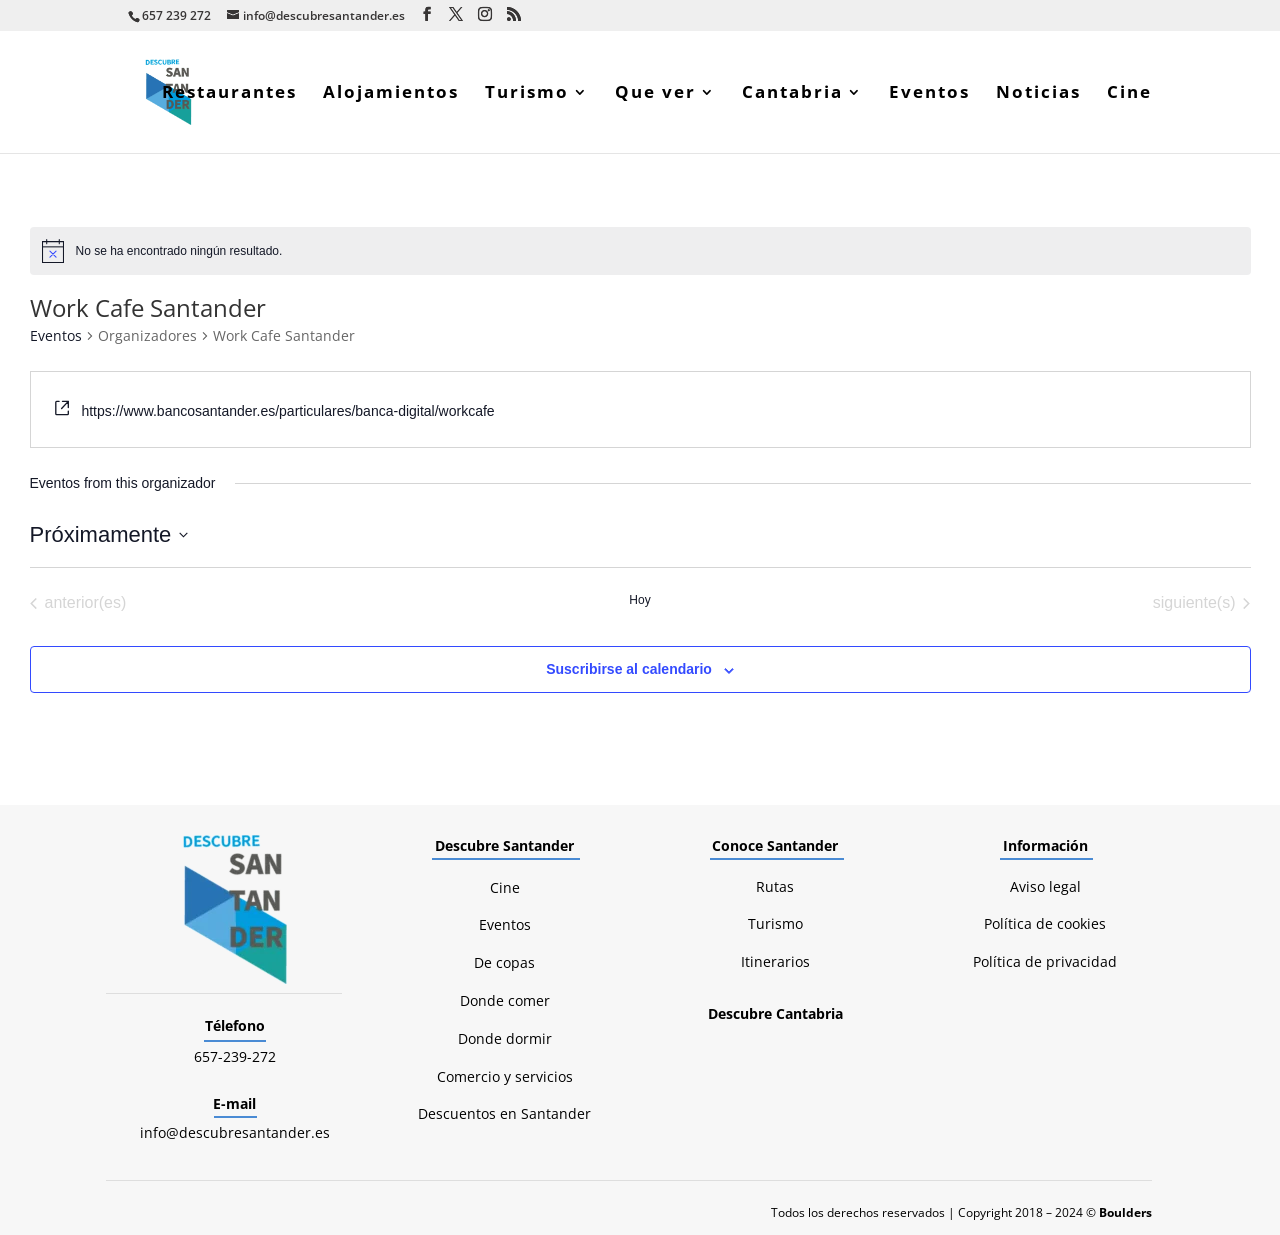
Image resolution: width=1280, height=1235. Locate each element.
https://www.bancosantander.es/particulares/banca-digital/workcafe (287, 411)
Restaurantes (229, 94)
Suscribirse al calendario (629, 669)
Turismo (527, 94)
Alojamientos (391, 94)
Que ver (655, 94)
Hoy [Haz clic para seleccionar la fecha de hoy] (639, 600)
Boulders (1125, 1212)
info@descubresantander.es (235, 1132)
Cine (1129, 94)
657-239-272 (235, 1056)
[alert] (640, 251)
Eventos (929, 94)
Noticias (1038, 94)
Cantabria (792, 94)
